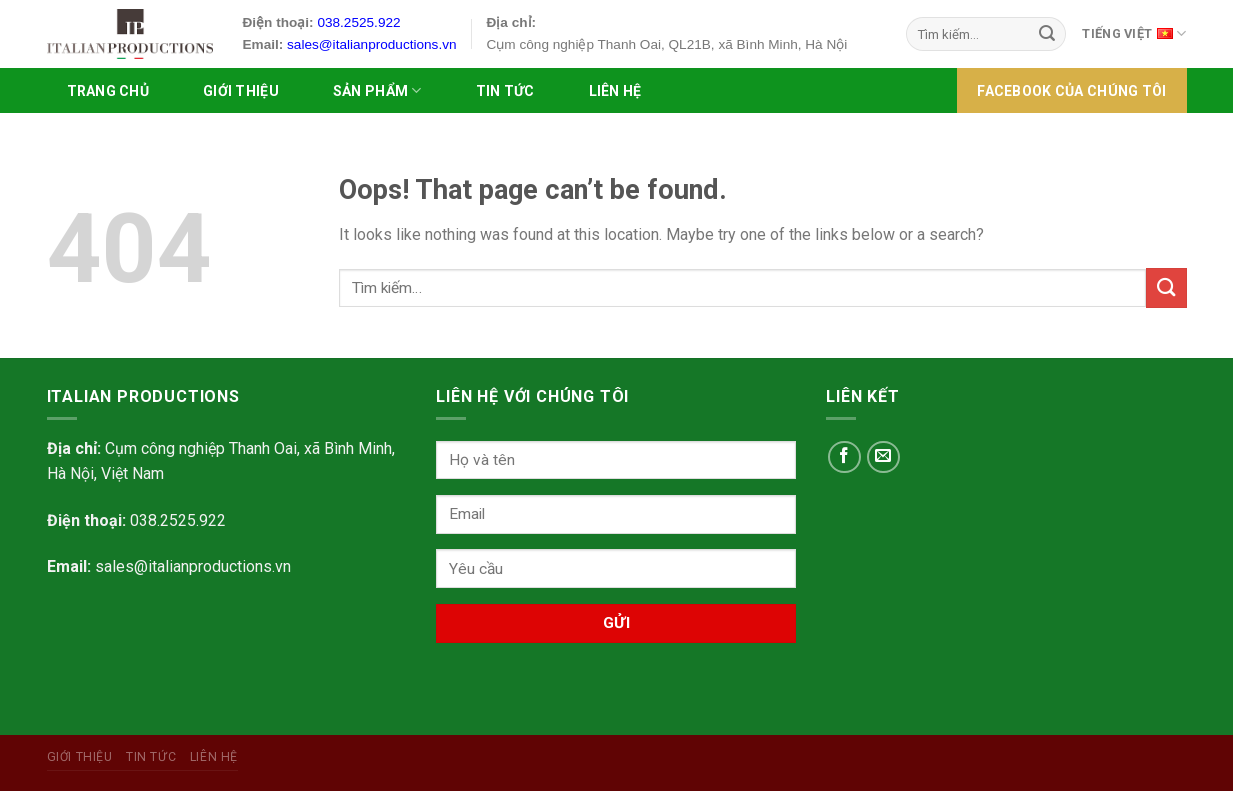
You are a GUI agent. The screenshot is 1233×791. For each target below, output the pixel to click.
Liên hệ (615, 91)
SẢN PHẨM (377, 90)
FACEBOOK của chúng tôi (1071, 91)
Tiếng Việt (1134, 32)
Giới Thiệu (241, 91)
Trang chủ (108, 91)
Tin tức (505, 91)
